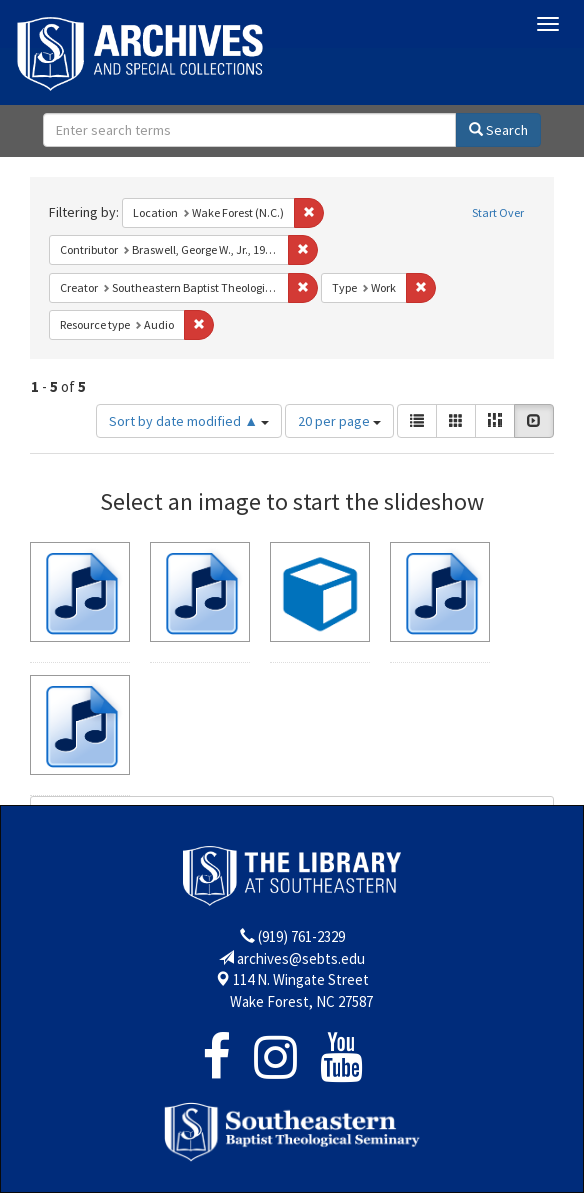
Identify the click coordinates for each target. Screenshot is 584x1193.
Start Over (498, 212)
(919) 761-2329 (301, 936)
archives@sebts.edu (301, 958)
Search (498, 130)
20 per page (339, 421)
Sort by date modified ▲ (189, 421)
